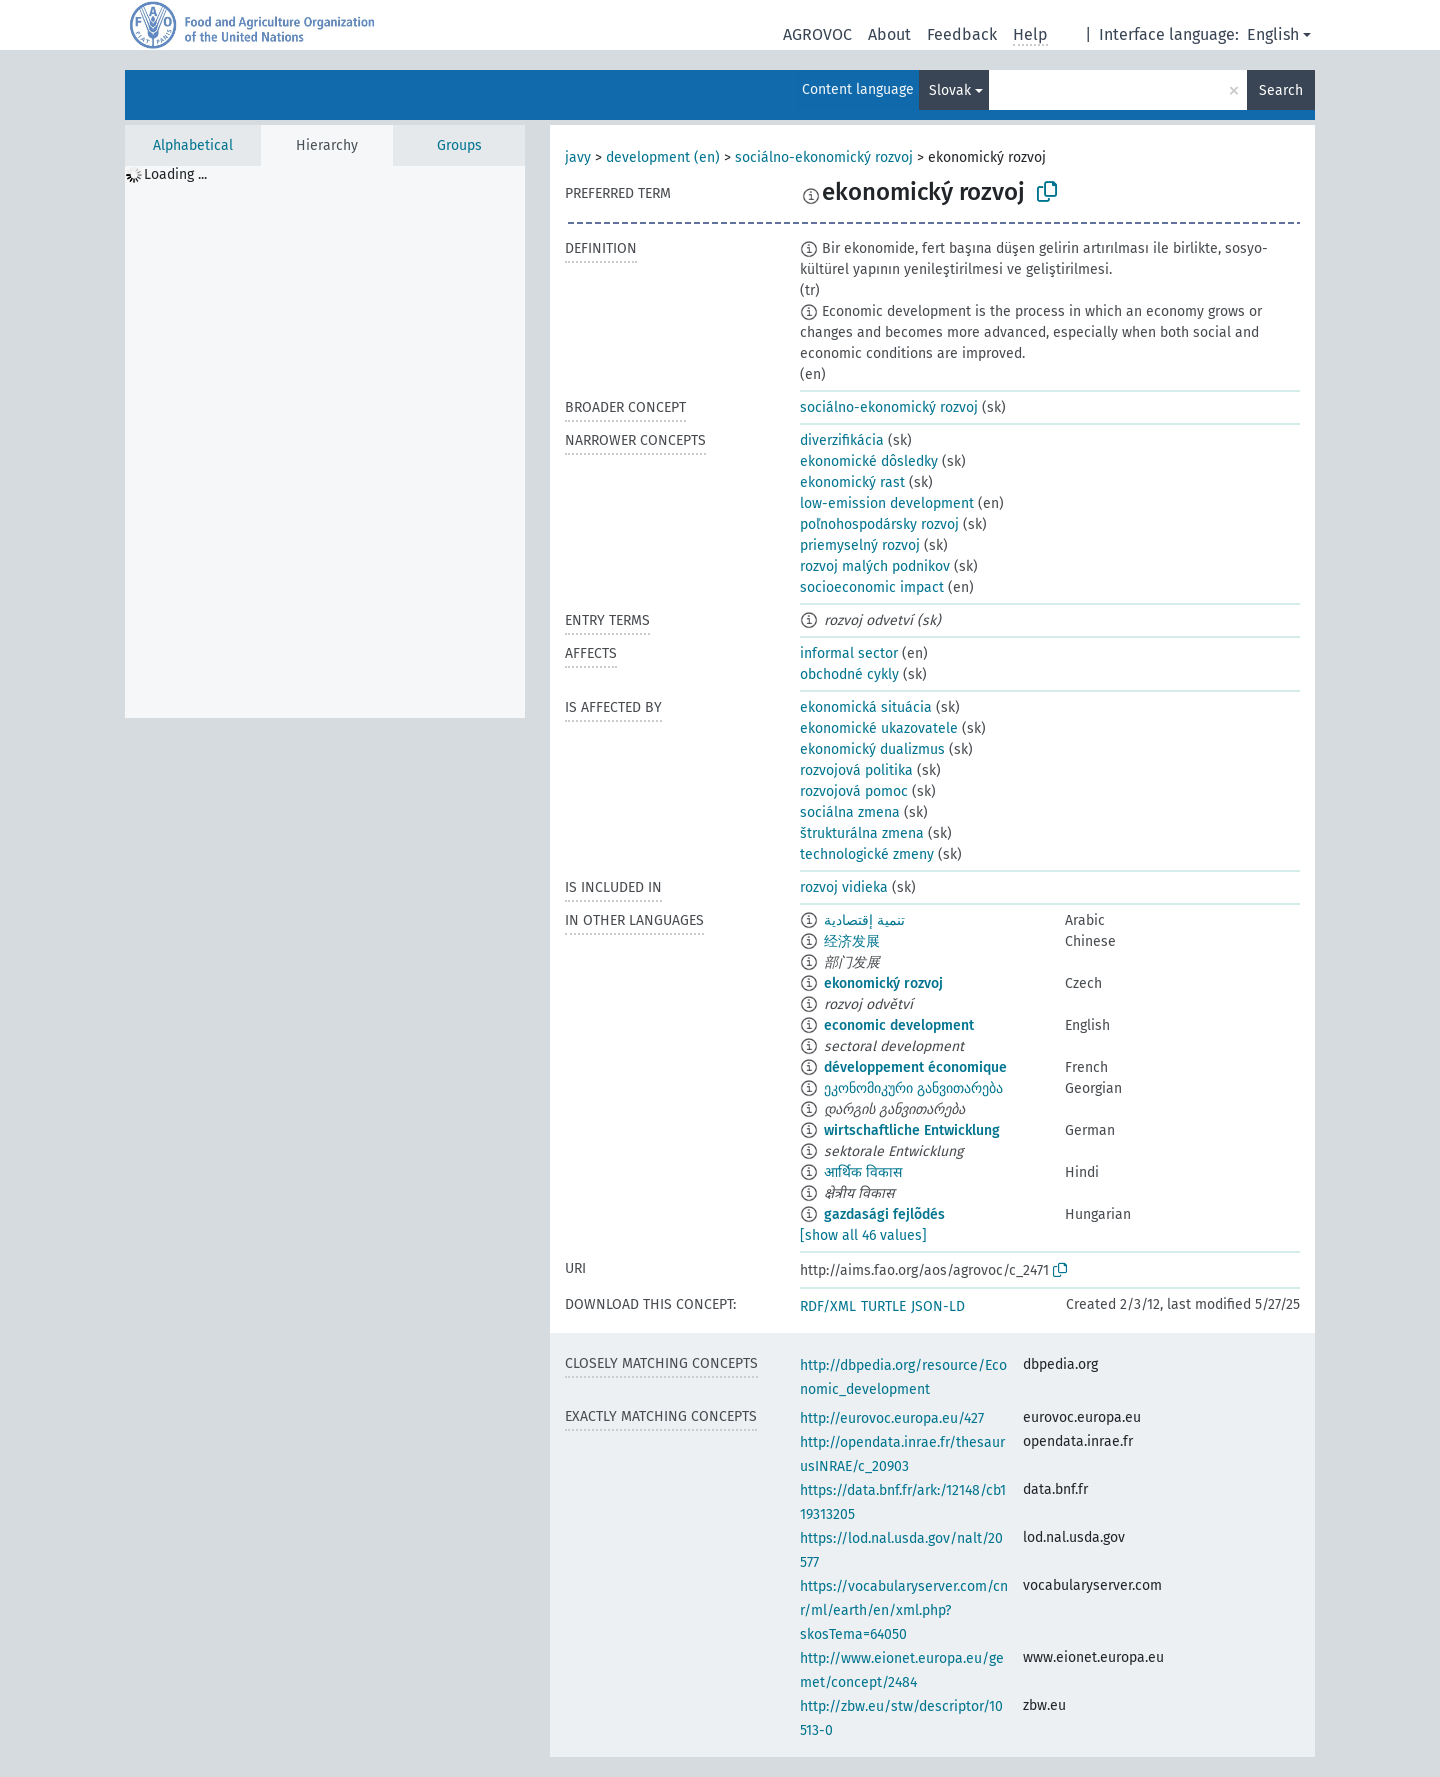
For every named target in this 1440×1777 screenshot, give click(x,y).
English (1273, 34)
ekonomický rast (852, 482)
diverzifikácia (842, 440)
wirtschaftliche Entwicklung (912, 1130)
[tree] (325, 442)
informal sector (849, 653)
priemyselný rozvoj (860, 545)
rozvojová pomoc (854, 791)
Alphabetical (193, 145)
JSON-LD (938, 1306)
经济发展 (852, 941)
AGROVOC (817, 34)
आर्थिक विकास (863, 1172)
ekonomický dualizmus (872, 749)
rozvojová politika (856, 770)
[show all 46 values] (863, 1235)
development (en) (663, 157)
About (889, 34)
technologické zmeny (867, 854)
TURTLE (883, 1306)
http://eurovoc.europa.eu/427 (892, 1418)
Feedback (962, 34)
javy (578, 157)
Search (1281, 90)
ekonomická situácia (866, 707)
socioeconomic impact (872, 587)
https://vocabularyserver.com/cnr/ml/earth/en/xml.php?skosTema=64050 (904, 1610)
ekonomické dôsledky (869, 461)
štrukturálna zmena (862, 833)
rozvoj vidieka (844, 887)
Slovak (950, 90)
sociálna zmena (850, 812)
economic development (899, 1025)
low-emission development (887, 503)
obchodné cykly (849, 674)
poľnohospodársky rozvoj (879, 524)
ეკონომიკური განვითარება (913, 1088)
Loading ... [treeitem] (175, 174)
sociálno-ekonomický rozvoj (824, 157)
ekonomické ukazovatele (879, 728)
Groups (459, 145)
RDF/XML (828, 1306)
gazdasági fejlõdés (884, 1214)
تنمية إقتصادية (864, 920)
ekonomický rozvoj (883, 983)
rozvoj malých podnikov (875, 566)
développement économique (915, 1067)
